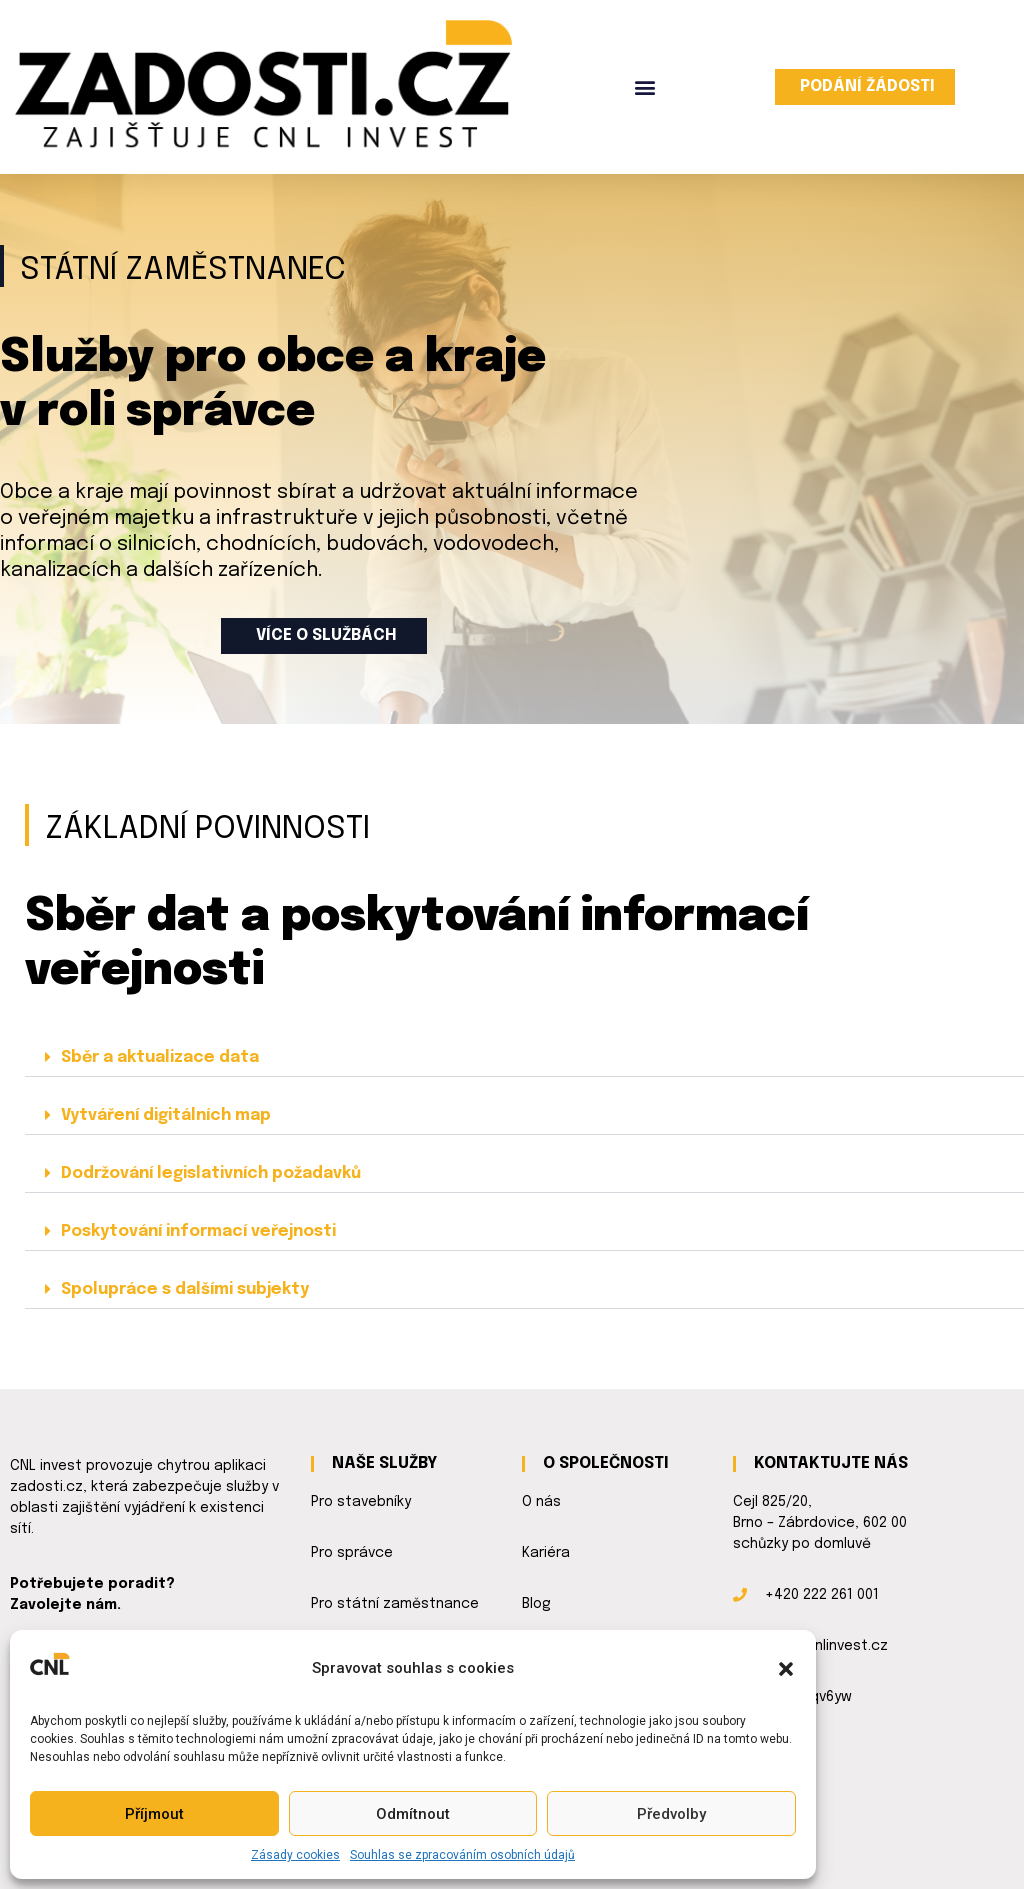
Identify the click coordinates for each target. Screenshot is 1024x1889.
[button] (786, 1669)
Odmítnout (413, 1814)
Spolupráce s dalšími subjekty (185, 1289)
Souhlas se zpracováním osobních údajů (462, 1855)
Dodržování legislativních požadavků (211, 1173)
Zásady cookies (295, 1855)
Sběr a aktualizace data (160, 1057)
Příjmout (154, 1814)
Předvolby (671, 1814)
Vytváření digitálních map (166, 1115)
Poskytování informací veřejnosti (198, 1231)
